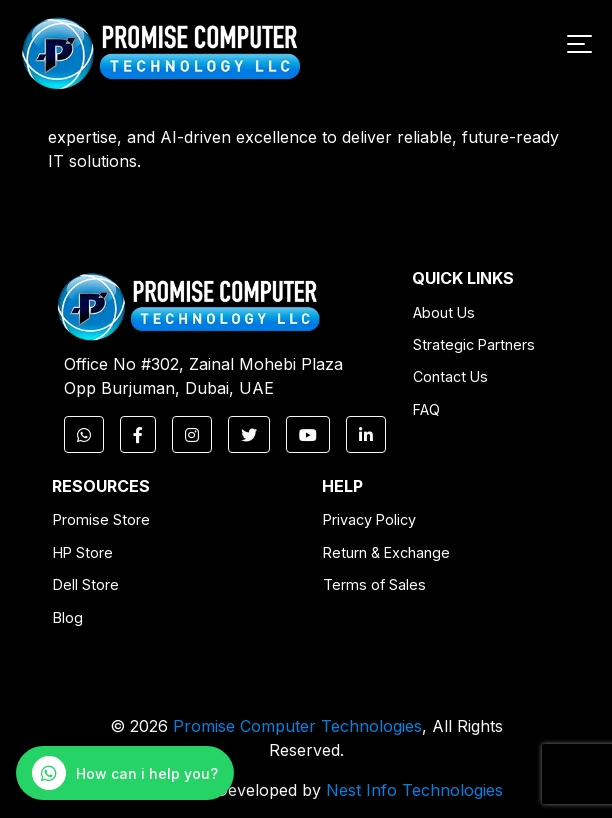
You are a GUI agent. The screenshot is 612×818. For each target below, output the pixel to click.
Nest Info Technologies (414, 790)
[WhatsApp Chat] (125, 773)
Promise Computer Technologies (297, 726)
